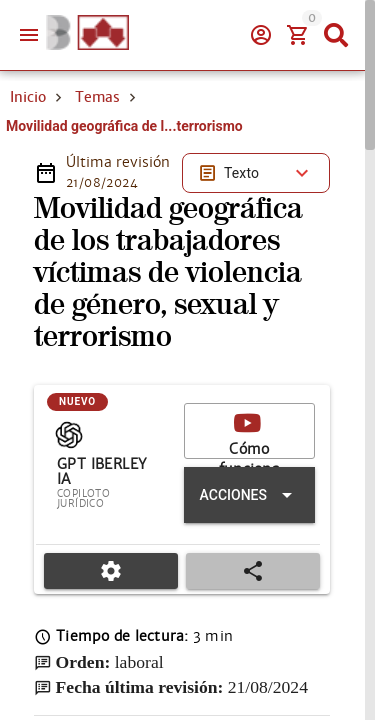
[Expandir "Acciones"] (249, 566)
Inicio (28, 168)
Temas (97, 168)
